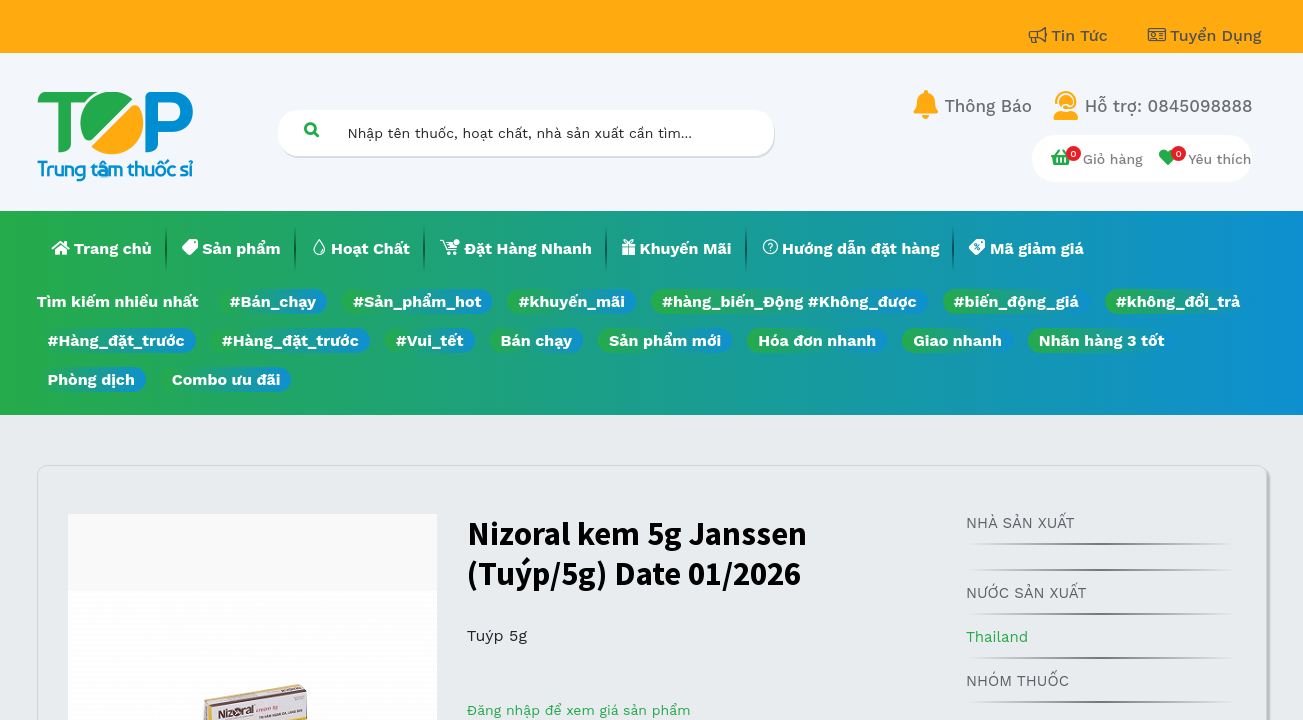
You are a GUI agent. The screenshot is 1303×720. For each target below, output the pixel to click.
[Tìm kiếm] (312, 129)
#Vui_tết (430, 340)
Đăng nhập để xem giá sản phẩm (579, 710)
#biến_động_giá (1016, 301)
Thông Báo (988, 106)
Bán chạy (536, 340)
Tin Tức (1071, 35)
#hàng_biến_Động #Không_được (789, 301)
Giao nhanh (957, 340)
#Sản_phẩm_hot (417, 301)
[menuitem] (102, 249)
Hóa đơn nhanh (817, 340)
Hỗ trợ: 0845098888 (1169, 106)
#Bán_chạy (273, 301)
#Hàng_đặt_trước (116, 340)
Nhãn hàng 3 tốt (1102, 340)
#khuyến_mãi (571, 301)
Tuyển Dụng (1205, 35)
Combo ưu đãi (226, 379)
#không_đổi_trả (1178, 301)
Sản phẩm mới (665, 340)
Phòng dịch (91, 379)
